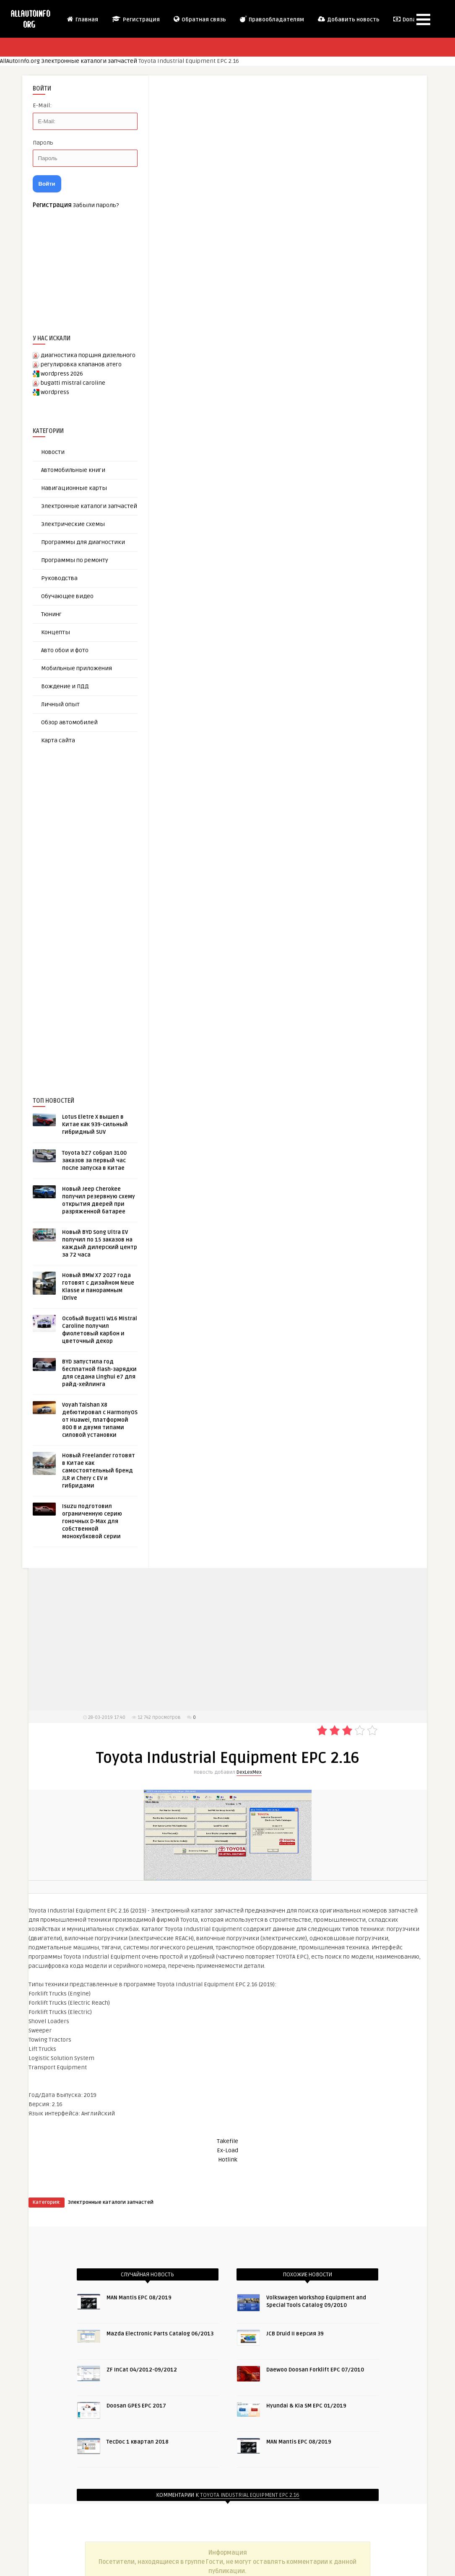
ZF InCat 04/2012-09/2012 (142, 2369)
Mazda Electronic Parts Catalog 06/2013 (160, 2333)
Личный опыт (60, 704)
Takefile (227, 2141)
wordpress (55, 392)
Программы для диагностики (83, 542)
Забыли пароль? (96, 205)
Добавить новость (348, 19)
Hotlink (227, 2159)
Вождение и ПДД (65, 686)
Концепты (55, 632)
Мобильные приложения (76, 668)
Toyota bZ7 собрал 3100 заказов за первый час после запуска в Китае (94, 1160)
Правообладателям (271, 19)
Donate (407, 19)
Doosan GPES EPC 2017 (136, 2405)
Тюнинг (51, 614)
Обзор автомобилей (69, 722)
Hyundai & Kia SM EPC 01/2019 (306, 2405)
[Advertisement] (96, 906)
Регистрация (135, 19)
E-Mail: (42, 105)
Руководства (59, 578)
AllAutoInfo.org (20, 61)
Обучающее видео (67, 596)
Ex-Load (227, 2150)
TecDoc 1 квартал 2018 (138, 2442)
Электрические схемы (73, 524)
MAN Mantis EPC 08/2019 (139, 2297)
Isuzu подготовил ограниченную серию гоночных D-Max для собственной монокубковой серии (92, 1521)
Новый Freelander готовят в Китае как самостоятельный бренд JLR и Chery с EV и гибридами (98, 1470)
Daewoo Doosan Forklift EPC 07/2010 (315, 2369)
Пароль (43, 142)
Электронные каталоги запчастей (89, 61)
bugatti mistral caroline (73, 382)
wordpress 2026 (62, 373)
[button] (423, 19)
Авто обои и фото (64, 650)
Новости (53, 452)
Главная (82, 19)
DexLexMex (249, 1772)
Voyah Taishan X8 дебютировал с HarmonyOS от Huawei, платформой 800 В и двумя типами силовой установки (100, 1420)
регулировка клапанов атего (81, 364)
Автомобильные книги (73, 470)
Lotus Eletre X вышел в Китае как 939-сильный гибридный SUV (95, 1124)
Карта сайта (58, 740)
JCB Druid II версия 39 (295, 2333)
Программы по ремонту (74, 560)
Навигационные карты (74, 488)
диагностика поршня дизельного (88, 355)
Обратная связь (199, 19)
